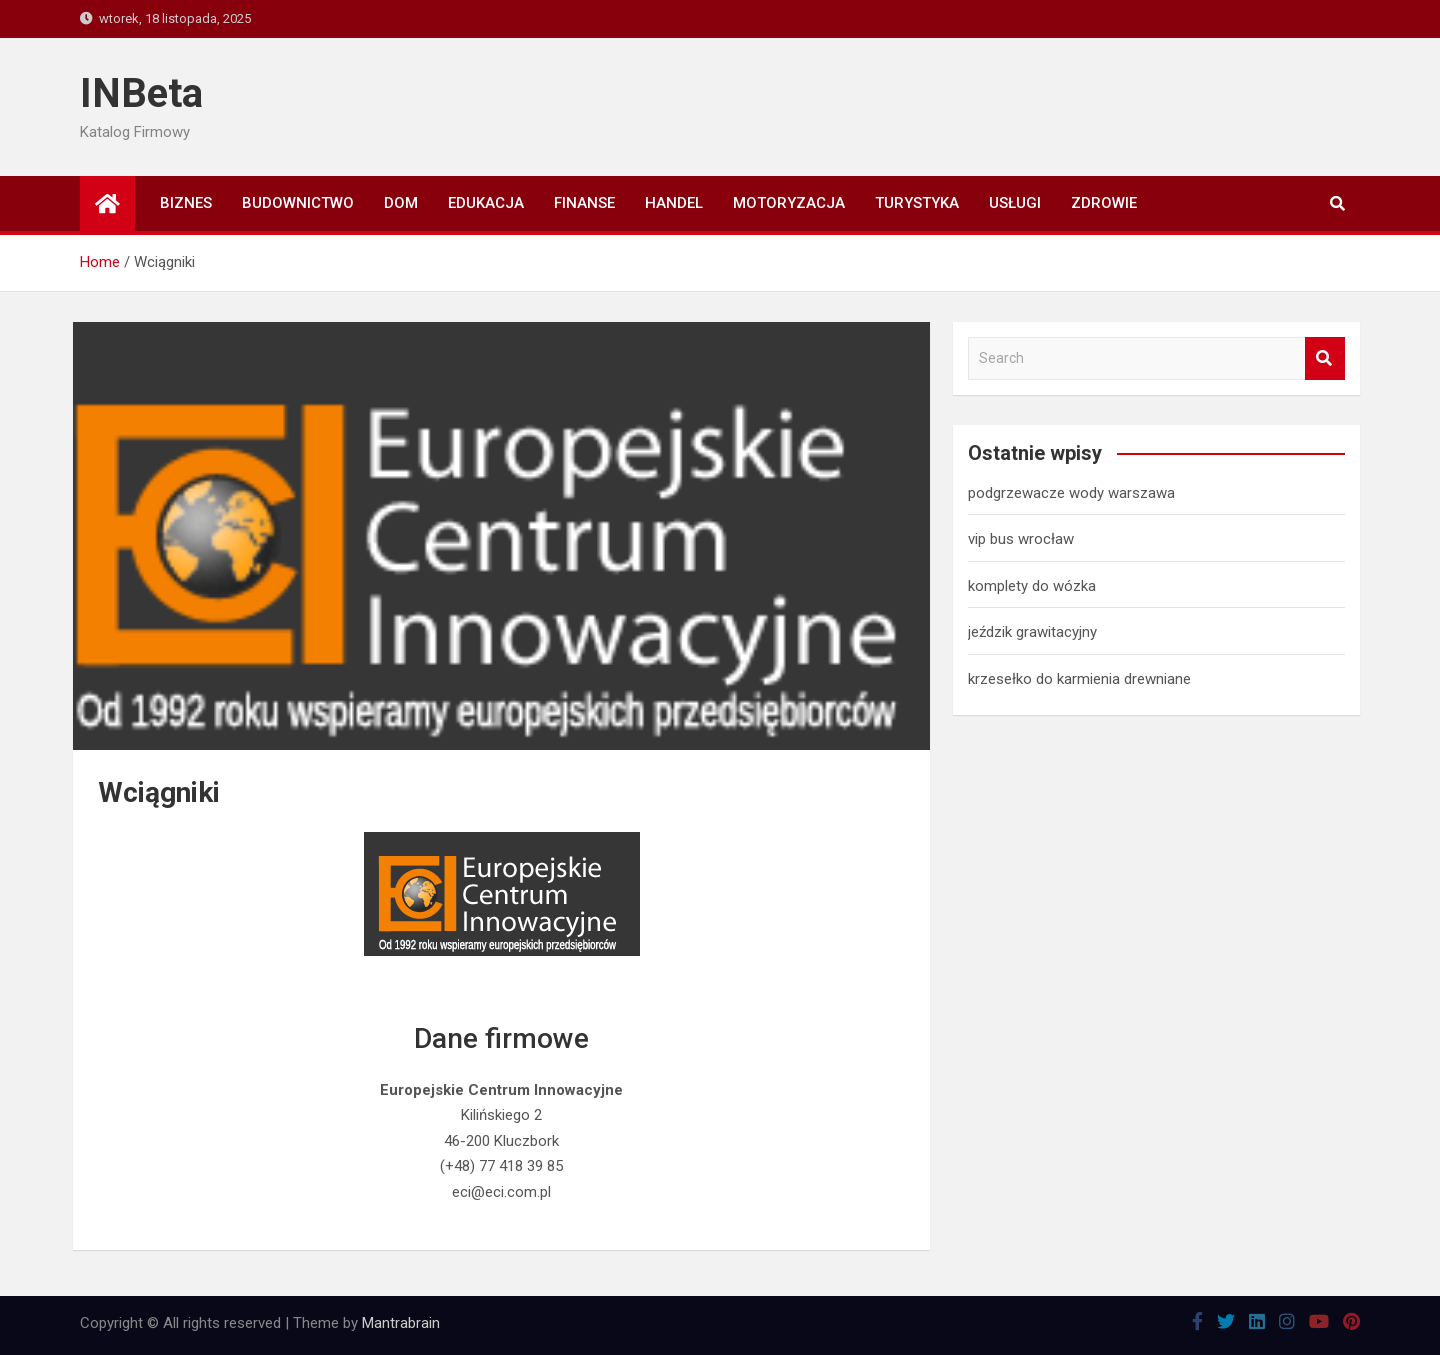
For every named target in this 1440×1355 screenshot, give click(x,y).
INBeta (141, 93)
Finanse (584, 203)
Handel (674, 203)
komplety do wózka (1032, 586)
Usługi (1015, 203)
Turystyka (917, 203)
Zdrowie (1104, 203)
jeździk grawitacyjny (1032, 632)
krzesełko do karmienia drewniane (1079, 679)
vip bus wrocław (1021, 539)
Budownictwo (298, 203)
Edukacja (486, 203)
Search (1325, 358)
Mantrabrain (401, 1323)
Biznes (186, 203)
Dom (401, 203)
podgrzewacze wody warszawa (1071, 493)
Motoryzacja (789, 203)
